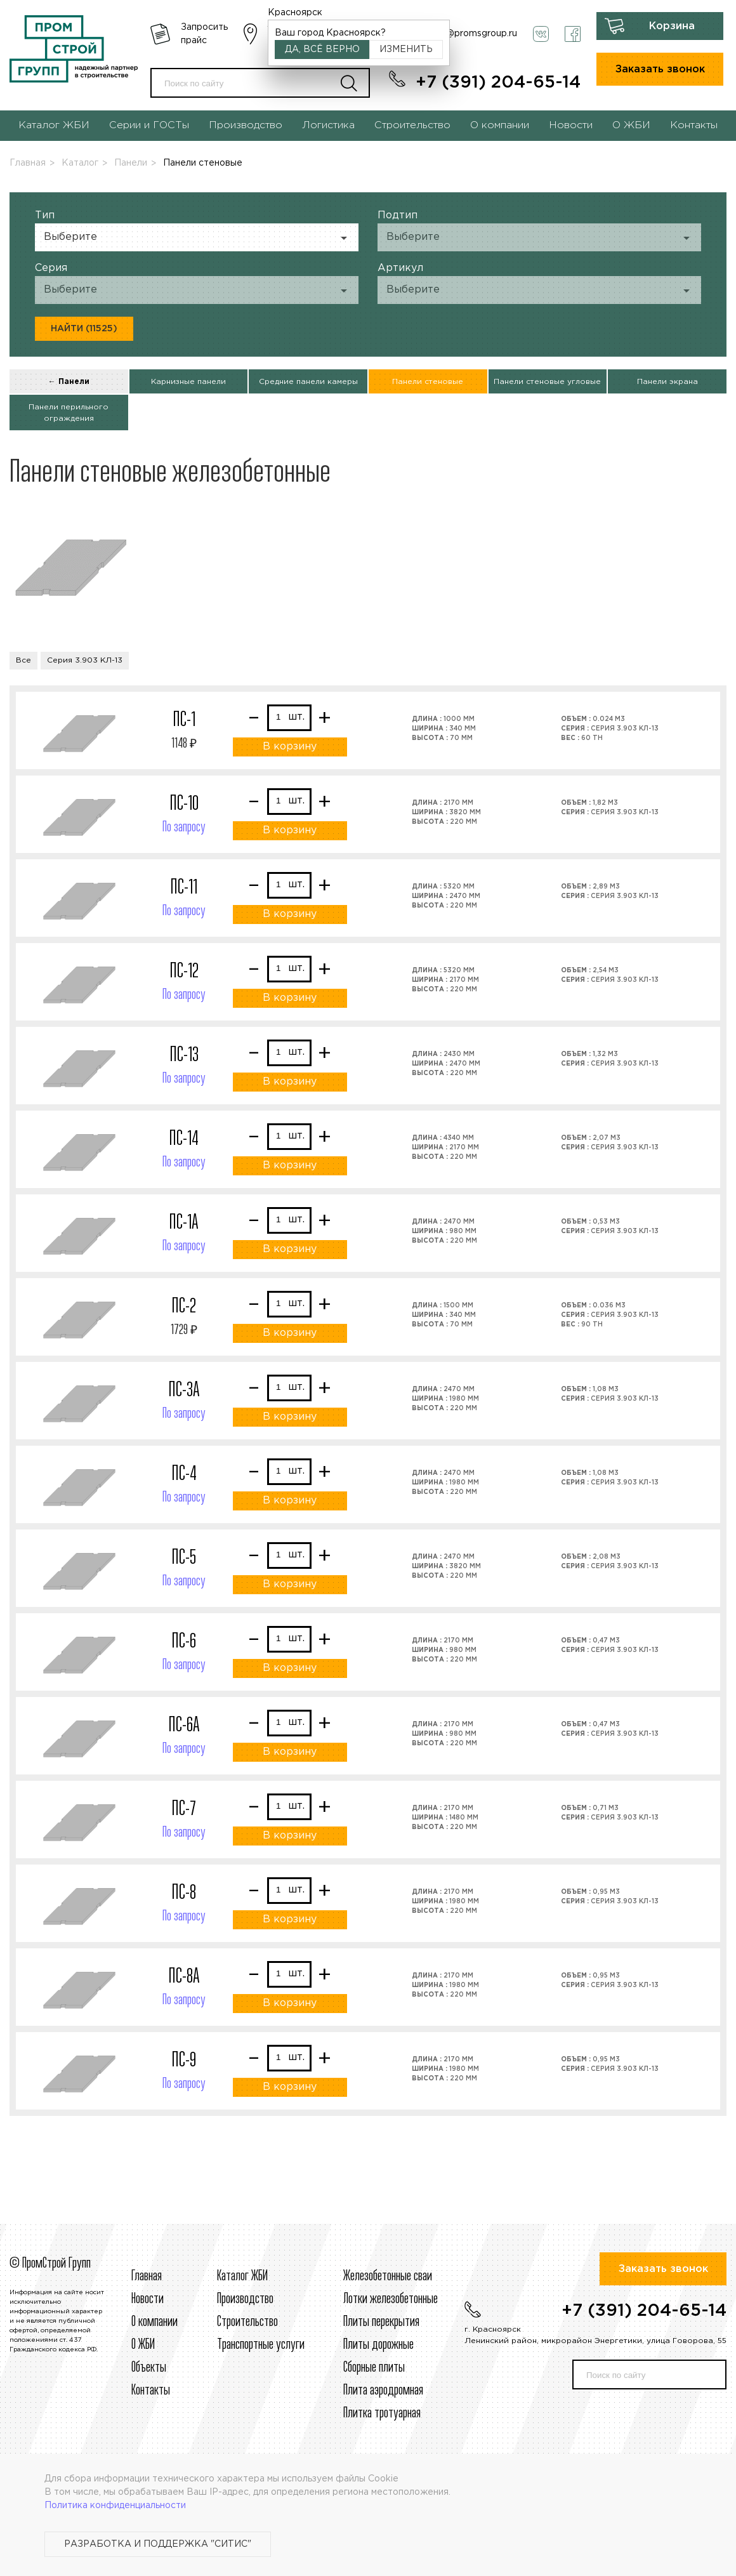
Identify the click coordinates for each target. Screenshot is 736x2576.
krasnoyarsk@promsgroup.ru (455, 33)
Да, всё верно (322, 49)
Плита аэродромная (383, 2390)
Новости (571, 125)
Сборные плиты (374, 2367)
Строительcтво (247, 2322)
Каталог (80, 163)
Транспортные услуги (261, 2345)
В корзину (290, 746)
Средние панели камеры (308, 381)
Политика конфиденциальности (115, 2505)
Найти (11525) (84, 329)
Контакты (694, 125)
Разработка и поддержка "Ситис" (157, 2544)
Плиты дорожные (378, 2345)
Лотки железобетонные (390, 2299)
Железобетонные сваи (387, 2276)
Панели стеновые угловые (547, 381)
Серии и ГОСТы (149, 125)
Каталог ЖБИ (53, 125)
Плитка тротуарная (382, 2413)
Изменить (406, 49)
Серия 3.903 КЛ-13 (84, 660)
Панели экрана (667, 381)
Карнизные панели (188, 381)
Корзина (672, 26)
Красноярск (295, 13)
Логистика (328, 125)
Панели (130, 163)
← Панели (68, 381)
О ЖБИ (631, 125)
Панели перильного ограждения (68, 413)
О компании (499, 125)
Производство (245, 125)
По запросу (184, 827)
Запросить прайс (204, 33)
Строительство (412, 125)
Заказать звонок (660, 69)
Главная (28, 163)
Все (23, 660)
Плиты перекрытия (381, 2322)
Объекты (148, 2367)
